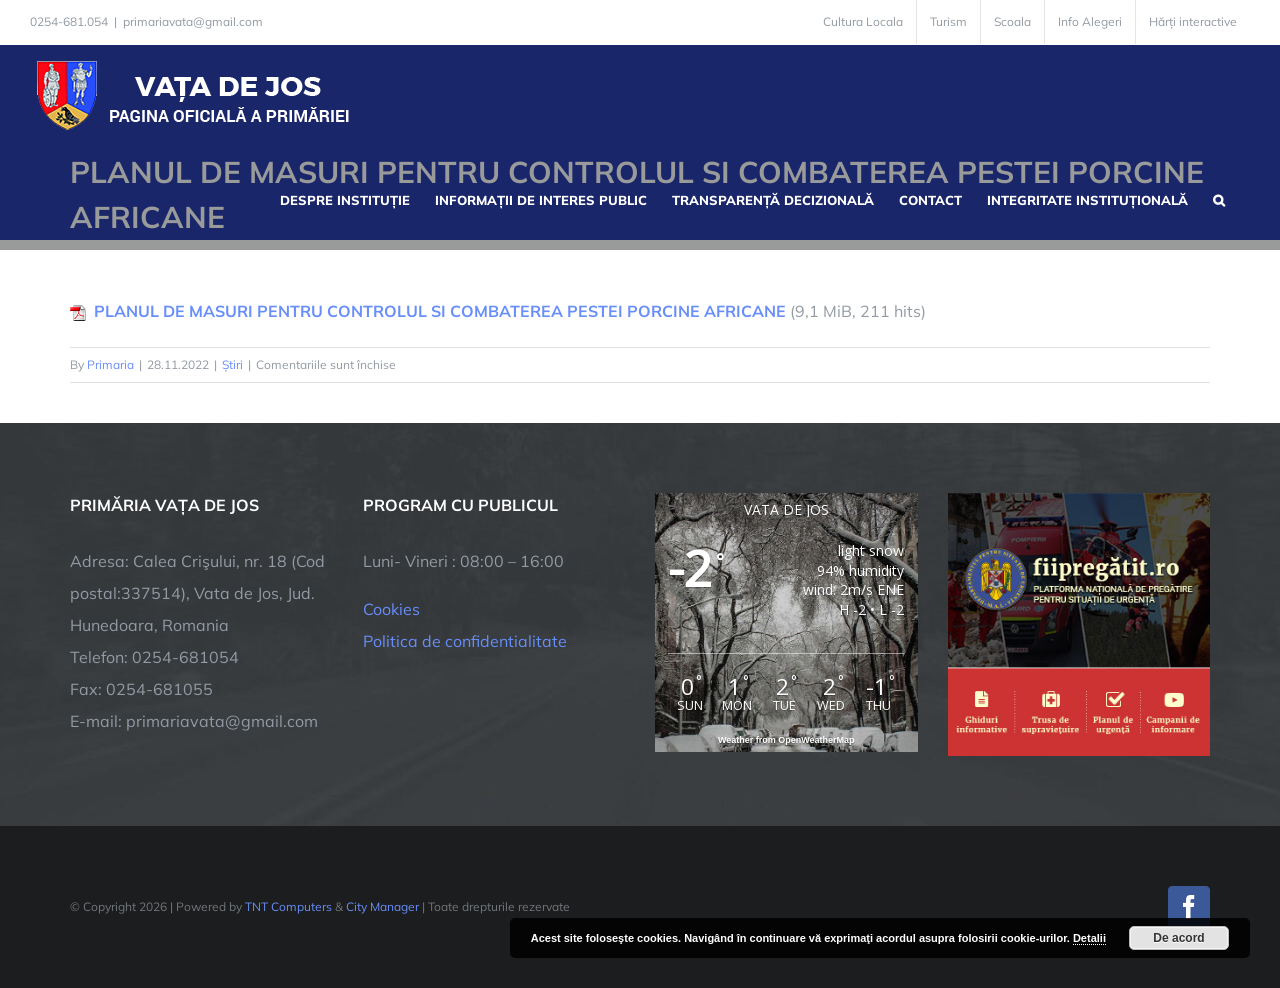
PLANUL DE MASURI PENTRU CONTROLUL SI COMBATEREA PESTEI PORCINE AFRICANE (440, 311)
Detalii (1089, 938)
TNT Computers (288, 906)
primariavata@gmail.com (193, 21)
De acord (1178, 938)
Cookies (391, 609)
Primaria (110, 364)
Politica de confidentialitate (465, 641)
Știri (232, 364)
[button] (1219, 198)
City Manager (382, 906)
